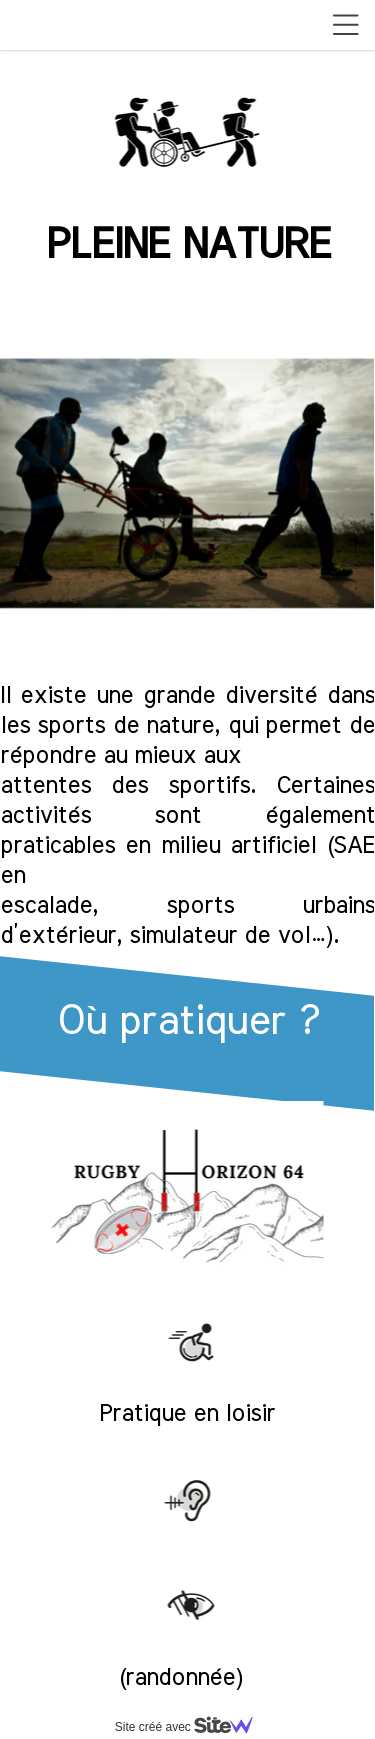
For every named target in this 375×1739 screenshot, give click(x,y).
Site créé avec (192, 1727)
